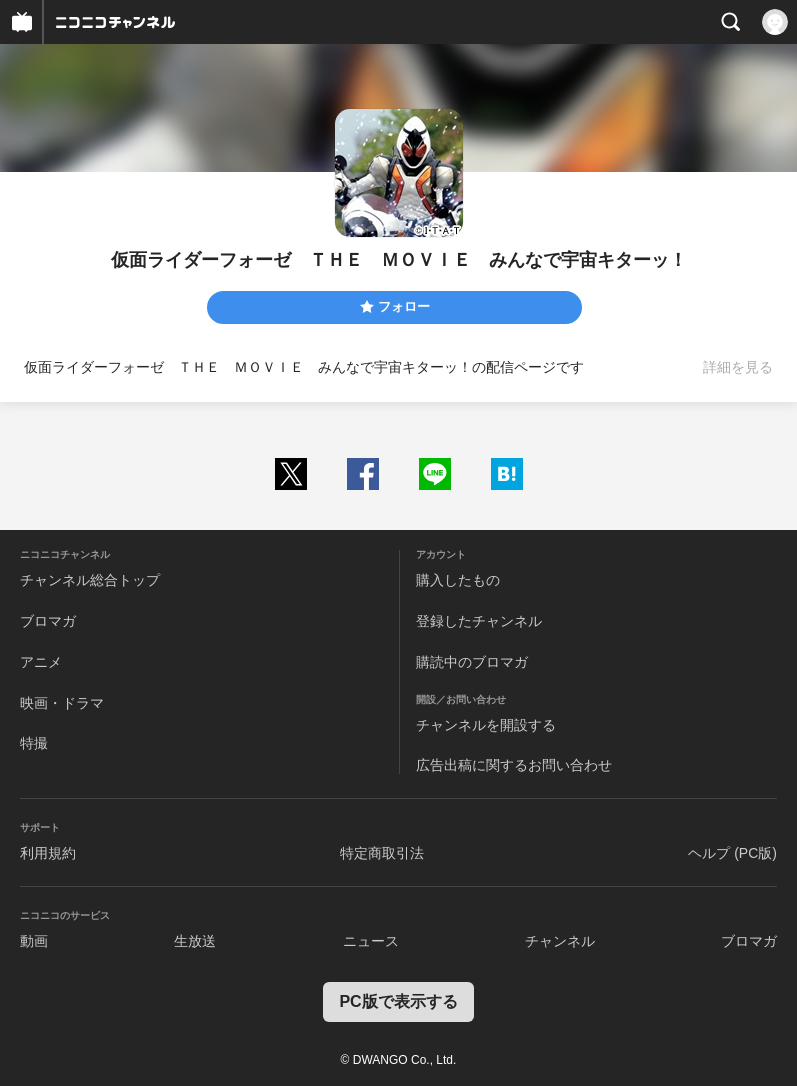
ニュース (371, 941)
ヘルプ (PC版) (732, 853)
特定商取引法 (382, 853)
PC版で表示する (398, 1001)
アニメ (41, 662)
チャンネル (560, 941)
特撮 (34, 743)
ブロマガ (48, 621)
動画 (34, 941)
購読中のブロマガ (472, 662)
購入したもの (458, 580)
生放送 (195, 941)
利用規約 (48, 853)
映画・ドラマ (62, 703)
